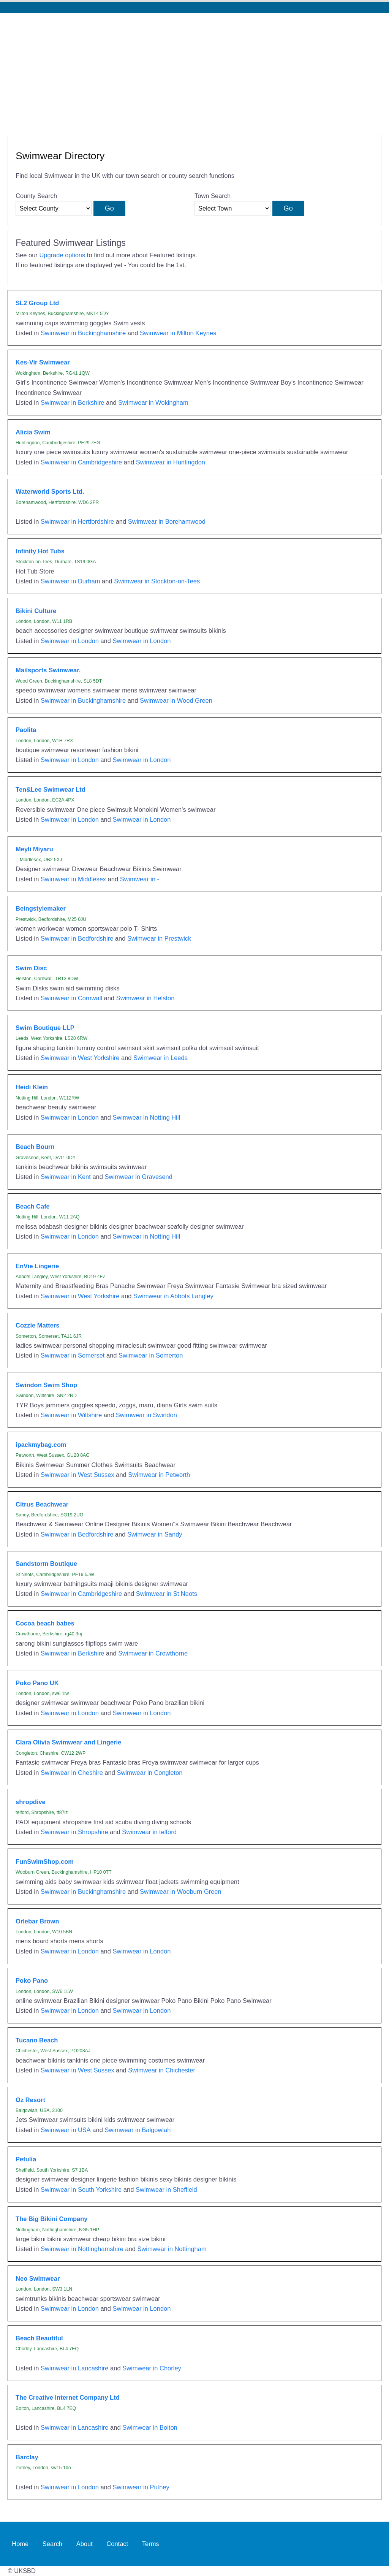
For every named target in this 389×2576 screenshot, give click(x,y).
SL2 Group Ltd (37, 302)
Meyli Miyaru (34, 849)
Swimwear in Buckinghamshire (83, 333)
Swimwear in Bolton (149, 2427)
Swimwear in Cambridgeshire (81, 462)
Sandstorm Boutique (46, 1563)
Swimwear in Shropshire (74, 1831)
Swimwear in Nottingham (171, 2248)
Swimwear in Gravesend (138, 1176)
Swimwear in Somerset (72, 1355)
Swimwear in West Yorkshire (80, 1057)
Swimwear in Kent (66, 1176)
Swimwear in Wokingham (153, 402)
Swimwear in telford (149, 1831)
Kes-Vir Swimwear (43, 362)
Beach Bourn (35, 1146)
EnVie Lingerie (37, 1266)
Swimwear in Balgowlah (137, 2129)
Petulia (26, 2159)
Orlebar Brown (37, 1921)
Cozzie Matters (37, 1325)
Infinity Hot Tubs (40, 551)
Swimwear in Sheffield (166, 2189)
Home (20, 2543)
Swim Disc (31, 968)
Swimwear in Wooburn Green (180, 1891)
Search (52, 2543)
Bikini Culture (36, 610)
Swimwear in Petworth (159, 1474)
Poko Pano (32, 1980)
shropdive (31, 1801)
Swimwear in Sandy (154, 1534)
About (84, 2543)
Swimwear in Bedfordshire (77, 938)
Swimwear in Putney (141, 2487)
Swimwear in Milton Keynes (178, 333)
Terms (150, 2543)
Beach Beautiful (39, 2338)
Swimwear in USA (66, 2129)
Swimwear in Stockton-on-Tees (157, 581)
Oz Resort (30, 2099)
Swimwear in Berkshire (72, 402)
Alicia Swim (33, 432)
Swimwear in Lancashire (75, 2368)
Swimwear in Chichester (161, 2070)
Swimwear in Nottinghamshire (82, 2248)
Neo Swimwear (38, 2278)
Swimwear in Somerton (151, 1355)
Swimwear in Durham (70, 581)
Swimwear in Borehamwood (167, 521)
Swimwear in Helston (145, 998)
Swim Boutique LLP (45, 1027)
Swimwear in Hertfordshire (77, 521)
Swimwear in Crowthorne (153, 1653)
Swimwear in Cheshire (72, 1772)
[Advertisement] (194, 70)
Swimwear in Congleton (149, 1772)
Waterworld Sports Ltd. (50, 491)
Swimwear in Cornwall (71, 998)
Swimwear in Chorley (151, 2368)
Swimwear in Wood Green (176, 700)
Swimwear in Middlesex (73, 879)
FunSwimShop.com (45, 1861)
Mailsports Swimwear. (48, 670)
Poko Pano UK (37, 1682)
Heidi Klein (32, 1087)
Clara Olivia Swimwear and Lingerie (68, 1742)
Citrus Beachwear (42, 1504)
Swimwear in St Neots (166, 1593)
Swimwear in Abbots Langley (173, 1296)
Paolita (26, 729)
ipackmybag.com (41, 1444)
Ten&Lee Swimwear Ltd (50, 789)
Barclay (27, 2457)
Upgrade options (62, 255)
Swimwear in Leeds (160, 1057)
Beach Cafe (33, 1206)
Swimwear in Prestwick (159, 938)
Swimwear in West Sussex (77, 1474)
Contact (117, 2543)
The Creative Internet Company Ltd (68, 2397)
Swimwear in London (70, 640)
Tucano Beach (37, 2040)
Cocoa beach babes (45, 1623)
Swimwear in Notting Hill (146, 1117)
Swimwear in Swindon (146, 1415)
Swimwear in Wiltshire (71, 1415)
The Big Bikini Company (51, 2218)
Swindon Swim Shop (46, 1384)
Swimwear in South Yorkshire (81, 2189)
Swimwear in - (139, 879)
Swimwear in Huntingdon (170, 462)
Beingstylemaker (41, 908)
